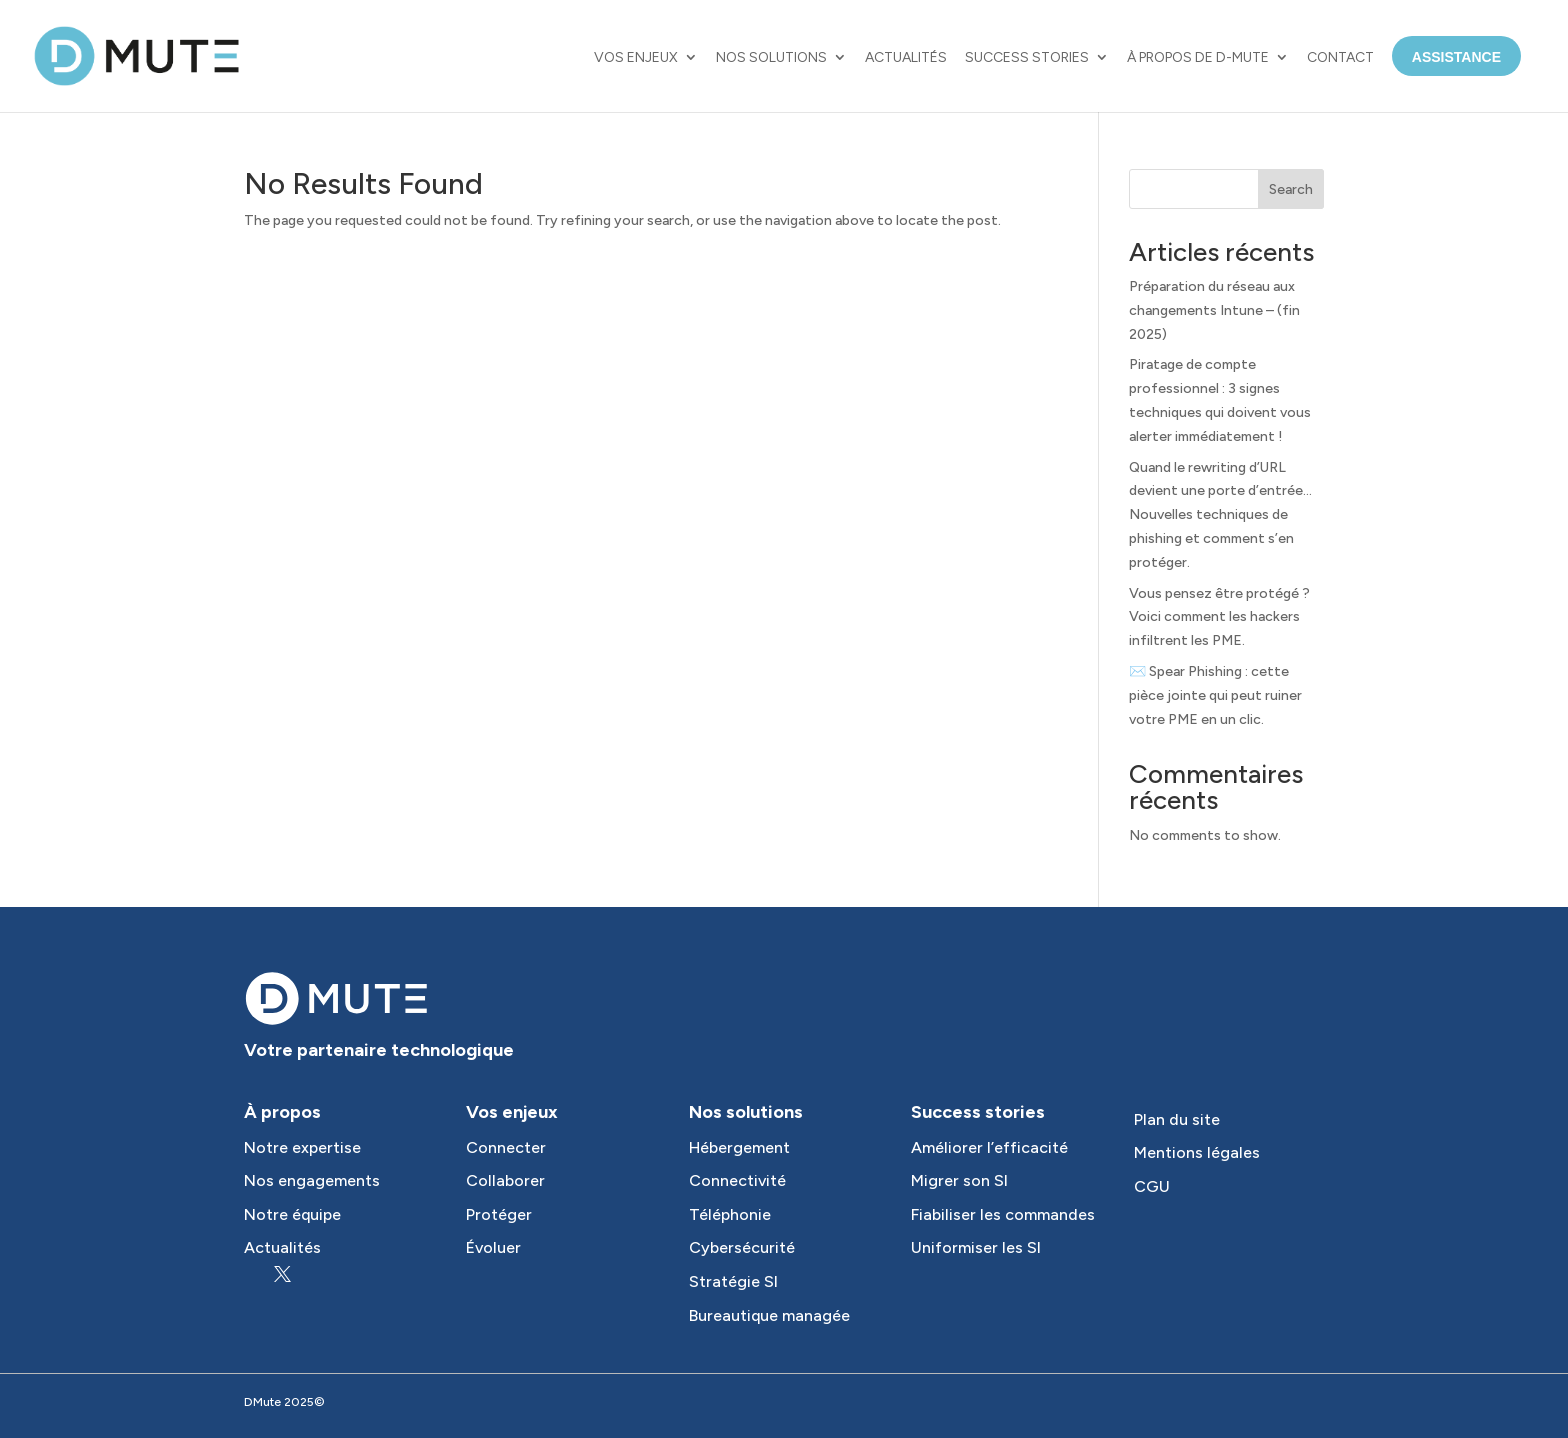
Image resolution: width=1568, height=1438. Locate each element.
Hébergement (739, 1147)
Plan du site (1177, 1119)
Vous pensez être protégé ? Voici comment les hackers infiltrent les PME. (1219, 617)
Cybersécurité (742, 1247)
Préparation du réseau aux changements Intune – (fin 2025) (1214, 310)
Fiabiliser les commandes (1003, 1214)
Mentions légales (1197, 1152)
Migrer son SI (959, 1180)
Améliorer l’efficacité (989, 1147)
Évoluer (493, 1247)
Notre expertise (302, 1147)
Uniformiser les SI (976, 1247)
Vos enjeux (636, 57)
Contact (1340, 57)
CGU (1152, 1186)
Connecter (506, 1147)
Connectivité (737, 1180)
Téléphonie (730, 1214)
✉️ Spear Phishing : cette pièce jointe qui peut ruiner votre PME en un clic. (1215, 695)
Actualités (906, 57)
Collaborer (505, 1180)
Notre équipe (292, 1214)
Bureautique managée (769, 1315)
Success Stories (1027, 57)
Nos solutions (771, 57)
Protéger (499, 1214)
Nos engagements (312, 1180)
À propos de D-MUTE (1198, 57)
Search (1291, 189)
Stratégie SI (733, 1281)
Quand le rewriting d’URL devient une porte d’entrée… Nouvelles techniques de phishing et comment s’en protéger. (1220, 515)
